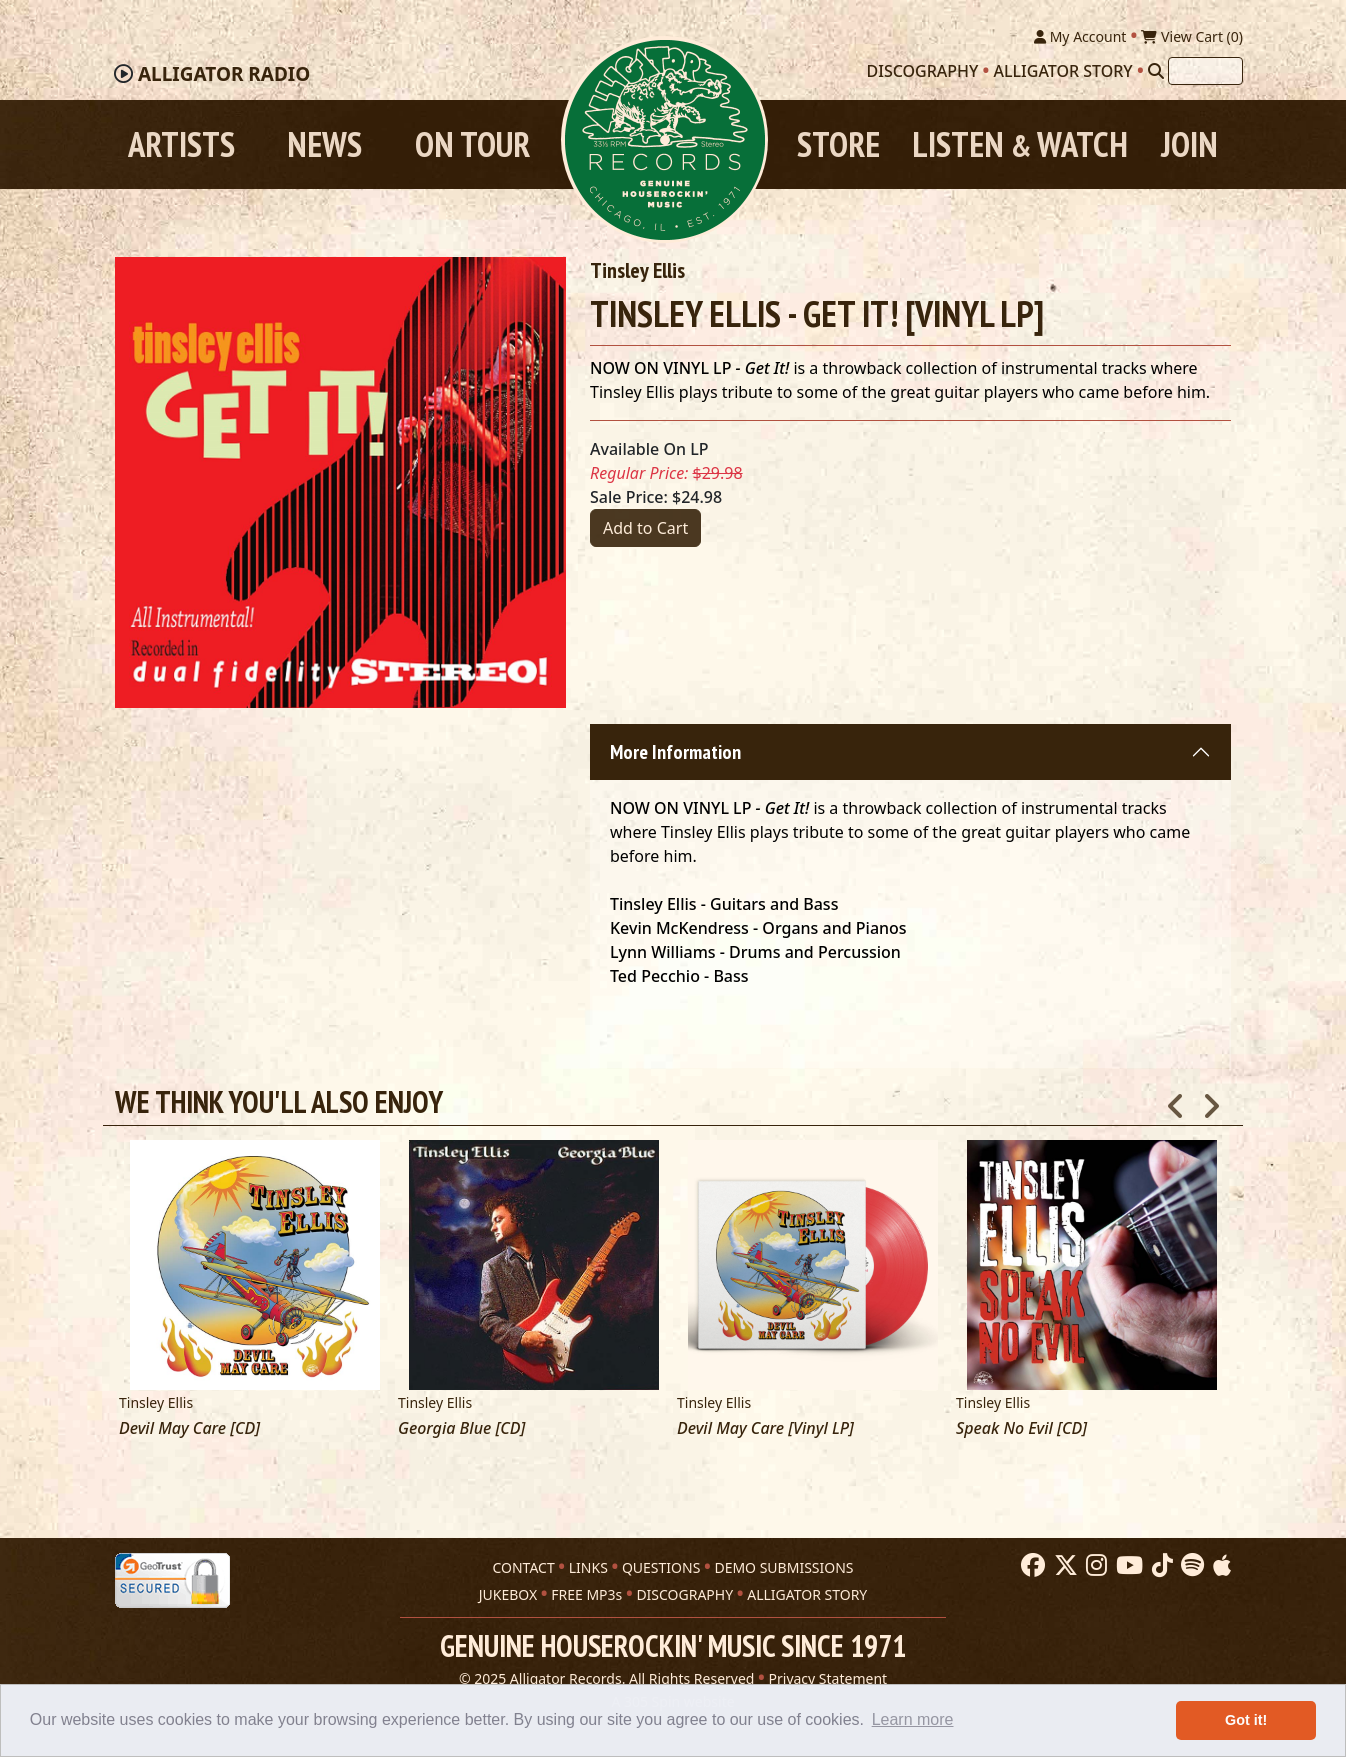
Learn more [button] (913, 1719)
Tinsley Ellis (637, 271)
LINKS (588, 1566)
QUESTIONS (661, 1566)
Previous (1176, 1101)
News (324, 144)
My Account (1080, 36)
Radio (224, 75)
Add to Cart (645, 529)
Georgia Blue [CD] (461, 1429)
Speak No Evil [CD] (1021, 1429)
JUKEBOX (508, 1593)
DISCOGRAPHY (684, 1593)
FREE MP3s (586, 1593)
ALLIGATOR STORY (807, 1593)
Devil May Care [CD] (189, 1429)
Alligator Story (1063, 71)
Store (838, 144)
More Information (675, 753)
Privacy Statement (828, 1677)
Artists (181, 144)
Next (1211, 1101)
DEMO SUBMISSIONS (783, 1566)
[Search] (1156, 71)
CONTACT (523, 1566)
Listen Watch (1020, 144)
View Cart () (1192, 36)
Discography (923, 71)
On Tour (472, 144)
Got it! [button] (1246, 1720)
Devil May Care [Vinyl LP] (765, 1429)
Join (1189, 144)
